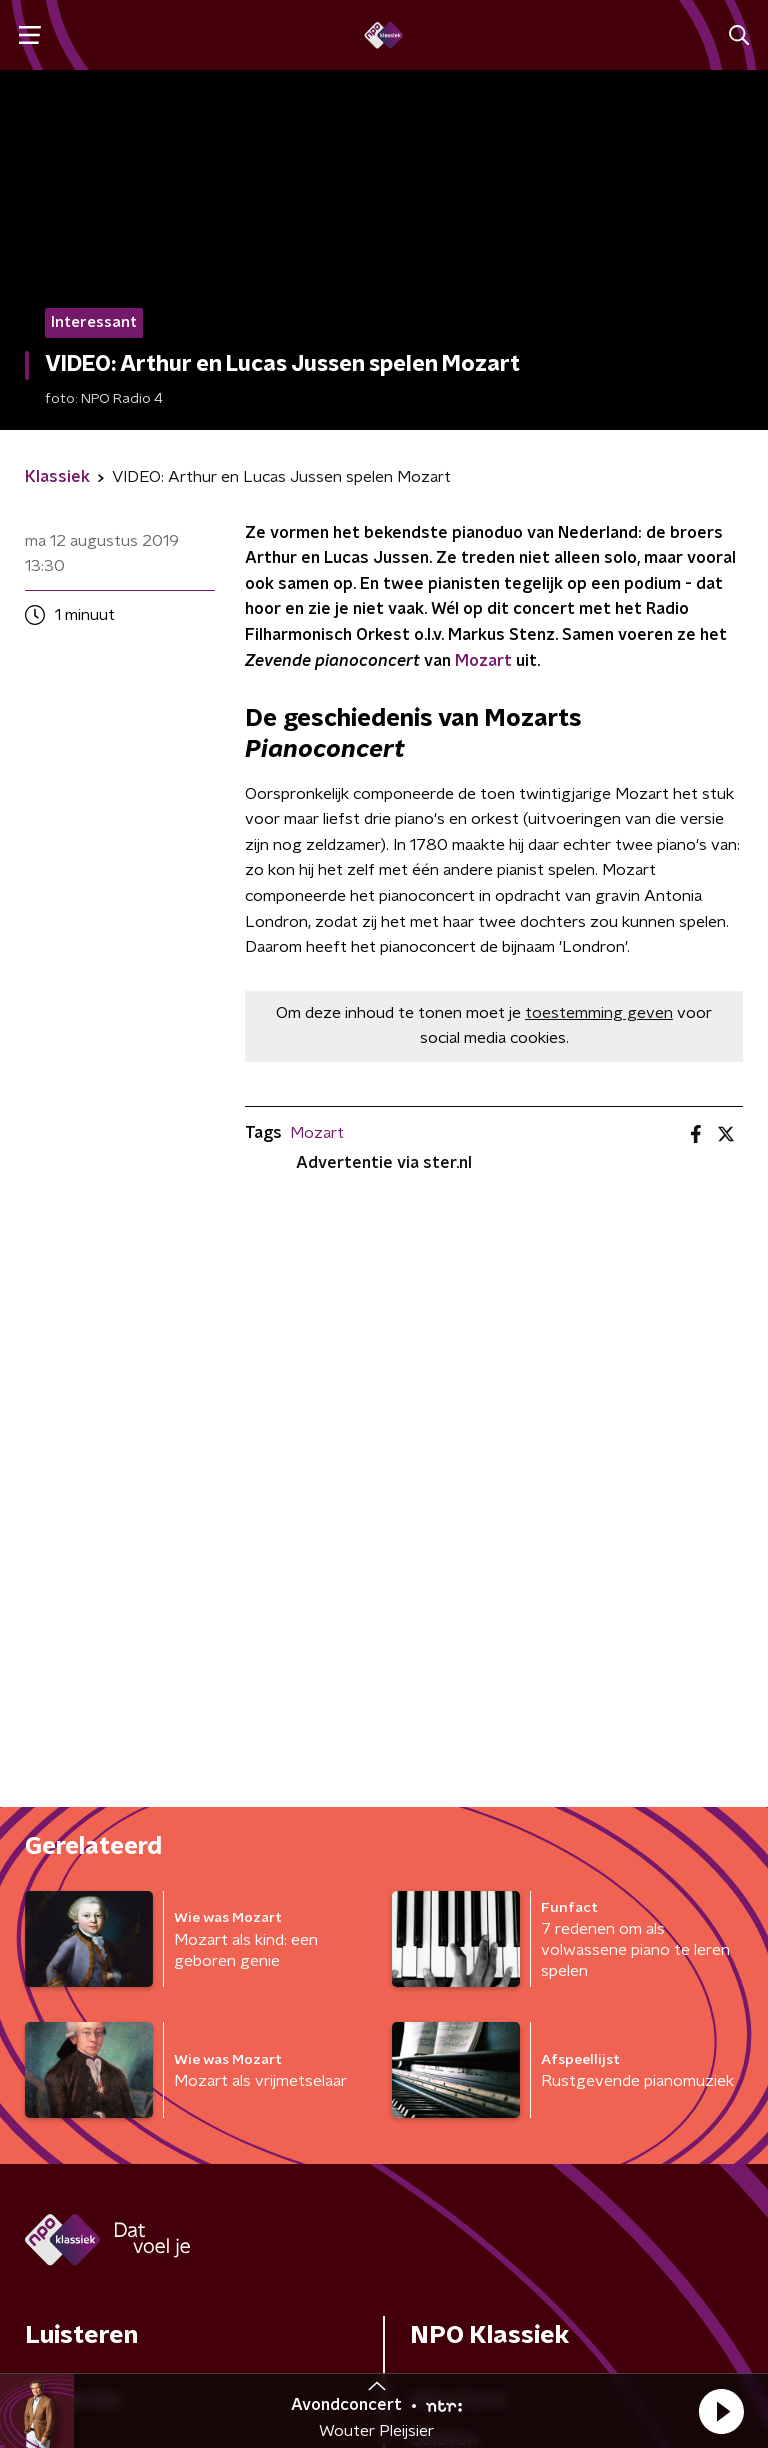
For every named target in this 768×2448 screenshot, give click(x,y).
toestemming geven (599, 1013)
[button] (721, 2411)
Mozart (483, 661)
